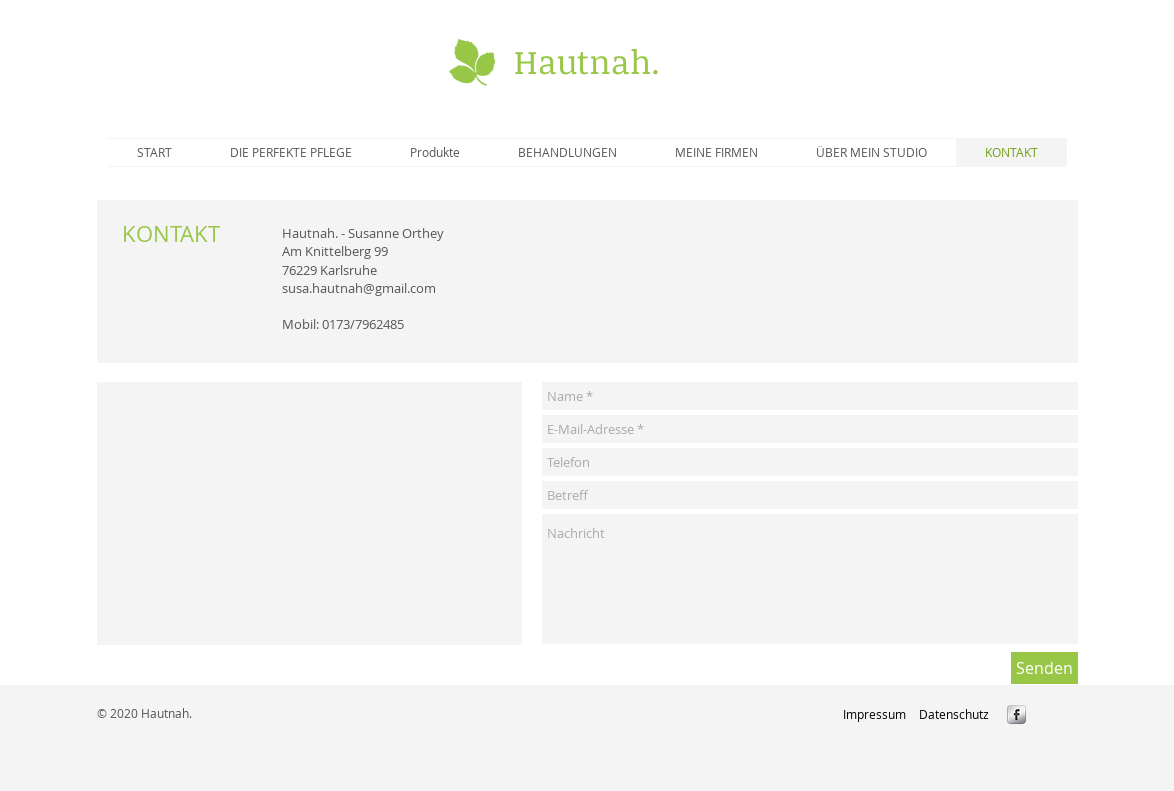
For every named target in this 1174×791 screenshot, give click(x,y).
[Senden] (1044, 668)
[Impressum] (874, 714)
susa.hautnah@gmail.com (359, 288)
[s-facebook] (1016, 714)
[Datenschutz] (953, 714)
